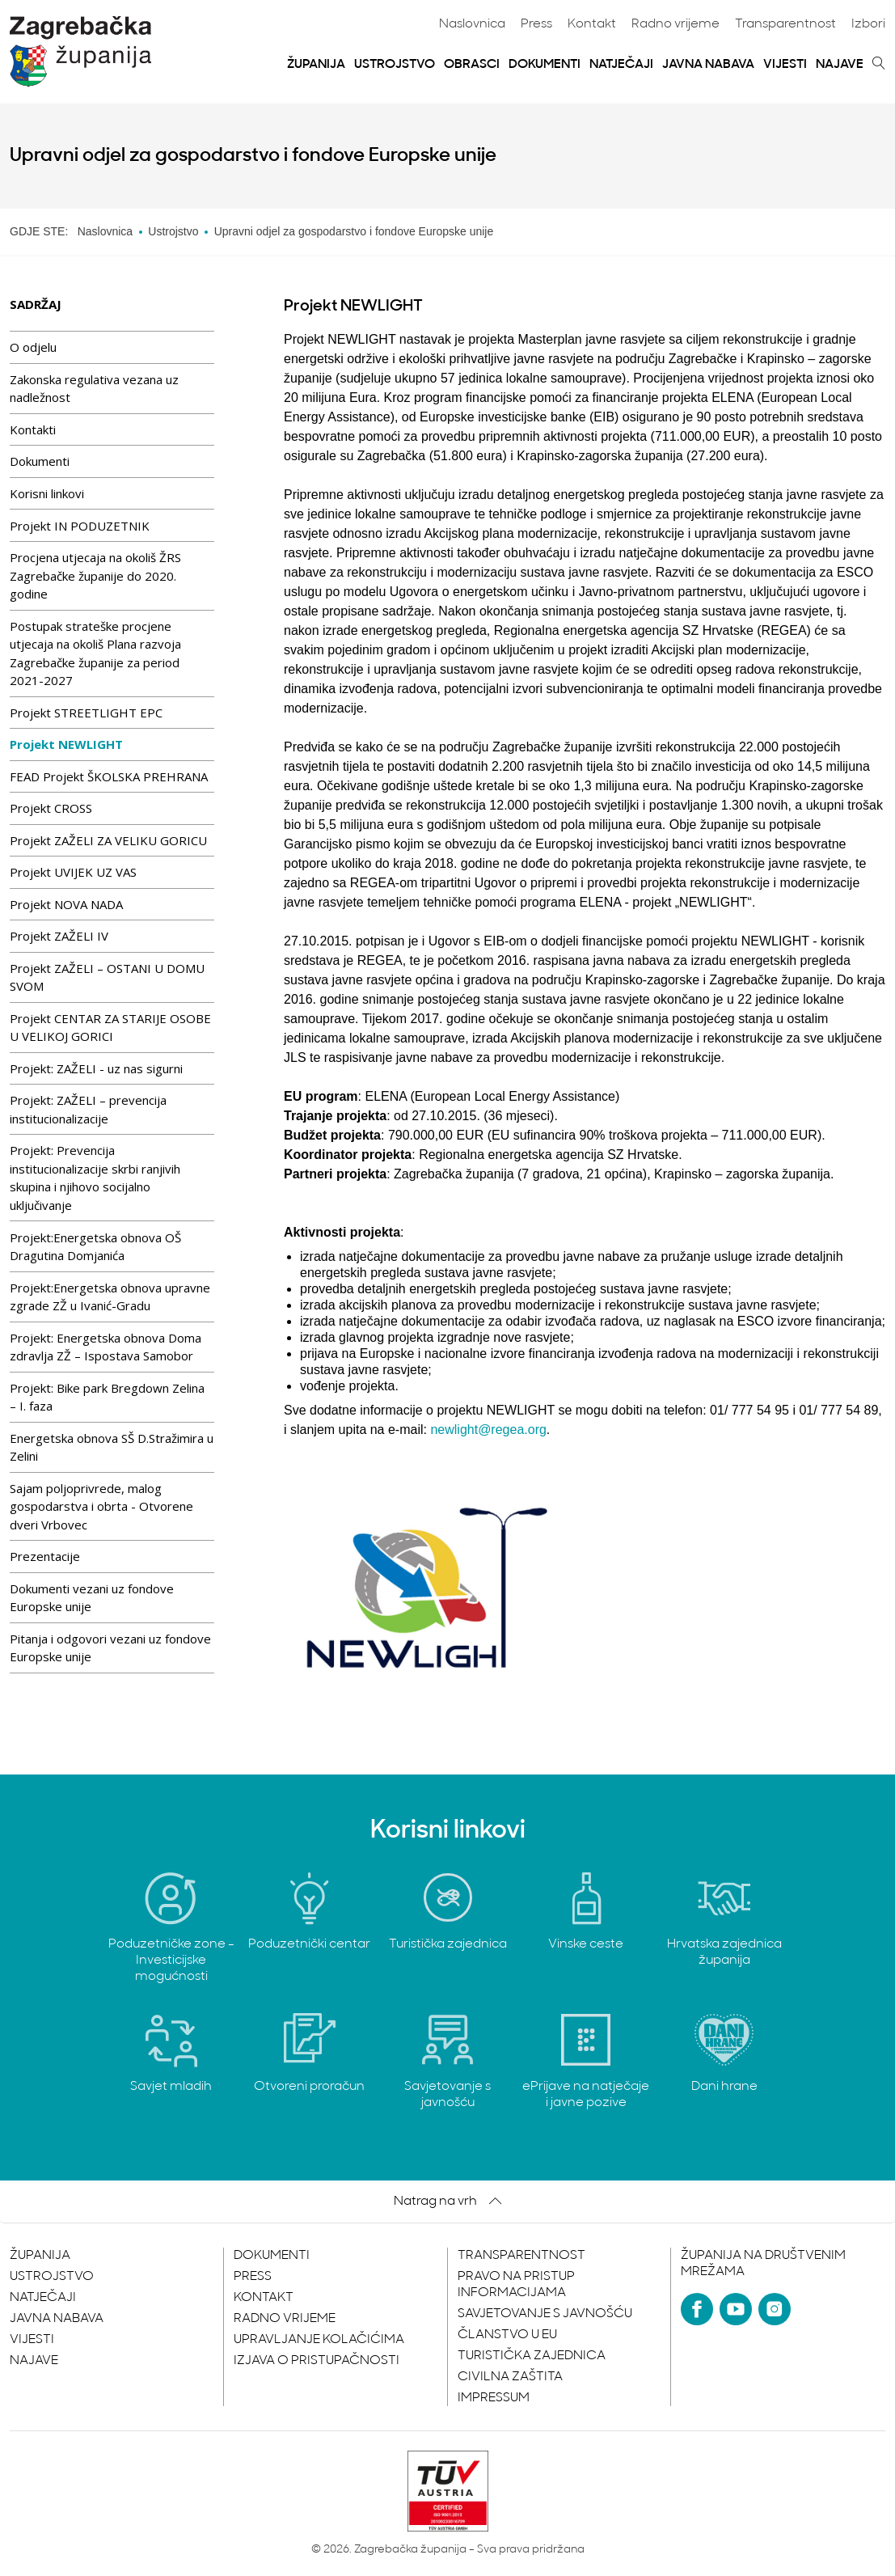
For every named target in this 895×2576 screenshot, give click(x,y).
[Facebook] (697, 2309)
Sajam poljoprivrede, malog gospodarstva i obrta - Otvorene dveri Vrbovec (101, 1506)
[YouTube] (736, 2309)
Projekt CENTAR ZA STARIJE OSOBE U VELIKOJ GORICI (110, 1027)
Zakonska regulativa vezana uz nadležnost (94, 388)
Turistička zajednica (532, 2356)
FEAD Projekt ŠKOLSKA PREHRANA (109, 776)
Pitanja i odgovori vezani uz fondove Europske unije (110, 1648)
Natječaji (621, 64)
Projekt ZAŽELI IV (59, 936)
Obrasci (472, 64)
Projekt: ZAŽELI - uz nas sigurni (96, 1068)
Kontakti (33, 429)
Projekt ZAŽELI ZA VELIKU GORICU (108, 840)
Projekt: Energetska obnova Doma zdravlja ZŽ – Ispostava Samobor (105, 1347)
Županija (316, 64)
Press (536, 24)
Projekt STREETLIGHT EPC (86, 712)
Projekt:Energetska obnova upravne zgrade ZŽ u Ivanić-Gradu (110, 1297)
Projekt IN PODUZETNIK (80, 526)
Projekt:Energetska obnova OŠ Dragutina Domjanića (95, 1246)
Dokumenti (544, 64)
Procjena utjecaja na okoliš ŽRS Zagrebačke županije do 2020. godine (95, 575)
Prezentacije (45, 1556)
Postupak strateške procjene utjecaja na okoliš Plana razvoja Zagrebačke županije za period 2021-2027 (95, 653)
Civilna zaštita (510, 2377)
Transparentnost (785, 24)
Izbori (868, 24)
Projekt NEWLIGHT (66, 744)
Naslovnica (472, 24)
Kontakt (592, 24)
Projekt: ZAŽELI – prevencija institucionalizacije (88, 1109)
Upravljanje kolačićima (319, 2339)
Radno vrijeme (675, 24)
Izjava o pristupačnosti (316, 2360)
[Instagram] (774, 2309)
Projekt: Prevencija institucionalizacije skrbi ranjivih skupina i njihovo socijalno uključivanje (95, 1177)
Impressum (494, 2398)
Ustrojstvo (394, 64)
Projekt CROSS (51, 808)
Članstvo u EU (507, 2335)
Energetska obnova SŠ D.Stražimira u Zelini (111, 1447)
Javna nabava (708, 64)
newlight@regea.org (488, 1429)
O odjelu (33, 347)
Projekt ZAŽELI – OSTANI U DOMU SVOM (107, 977)
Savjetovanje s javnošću (545, 2313)
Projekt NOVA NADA (66, 904)
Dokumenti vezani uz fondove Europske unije (92, 1597)
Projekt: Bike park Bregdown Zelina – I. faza (107, 1397)
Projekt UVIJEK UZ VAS (73, 872)
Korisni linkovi (47, 493)
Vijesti (785, 64)
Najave (839, 64)
